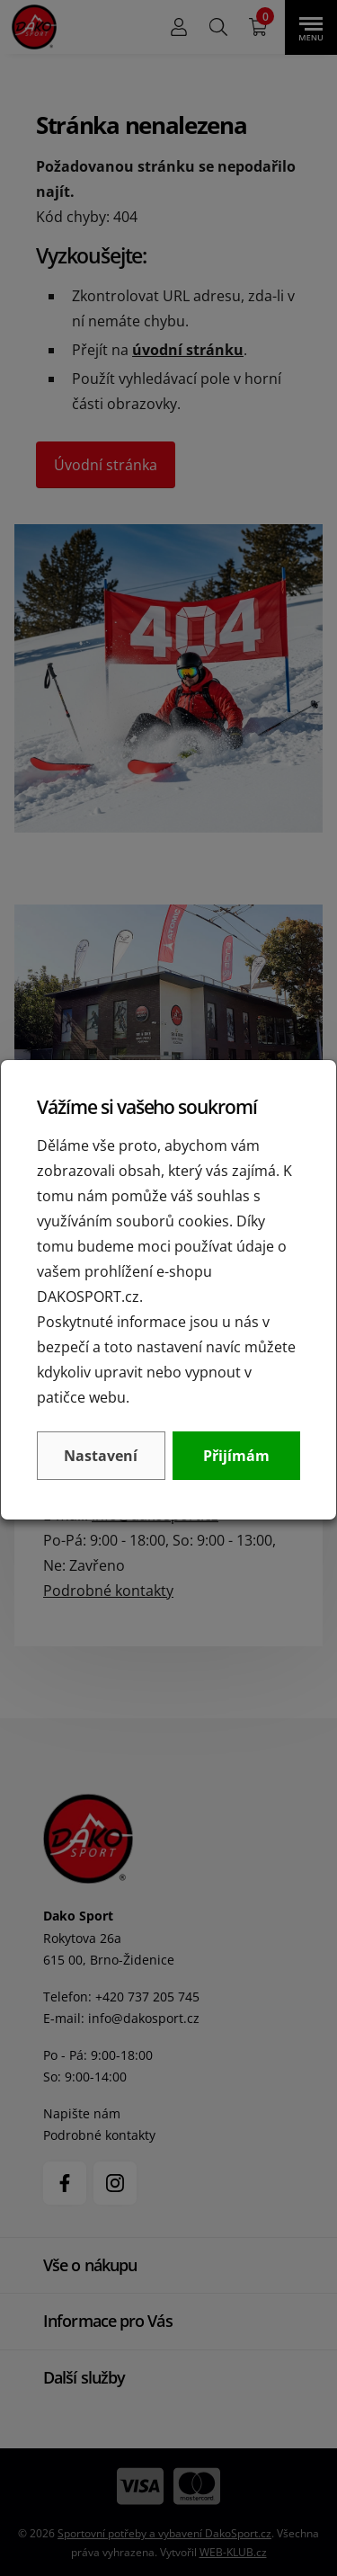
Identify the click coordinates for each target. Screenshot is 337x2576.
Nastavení (100, 1456)
